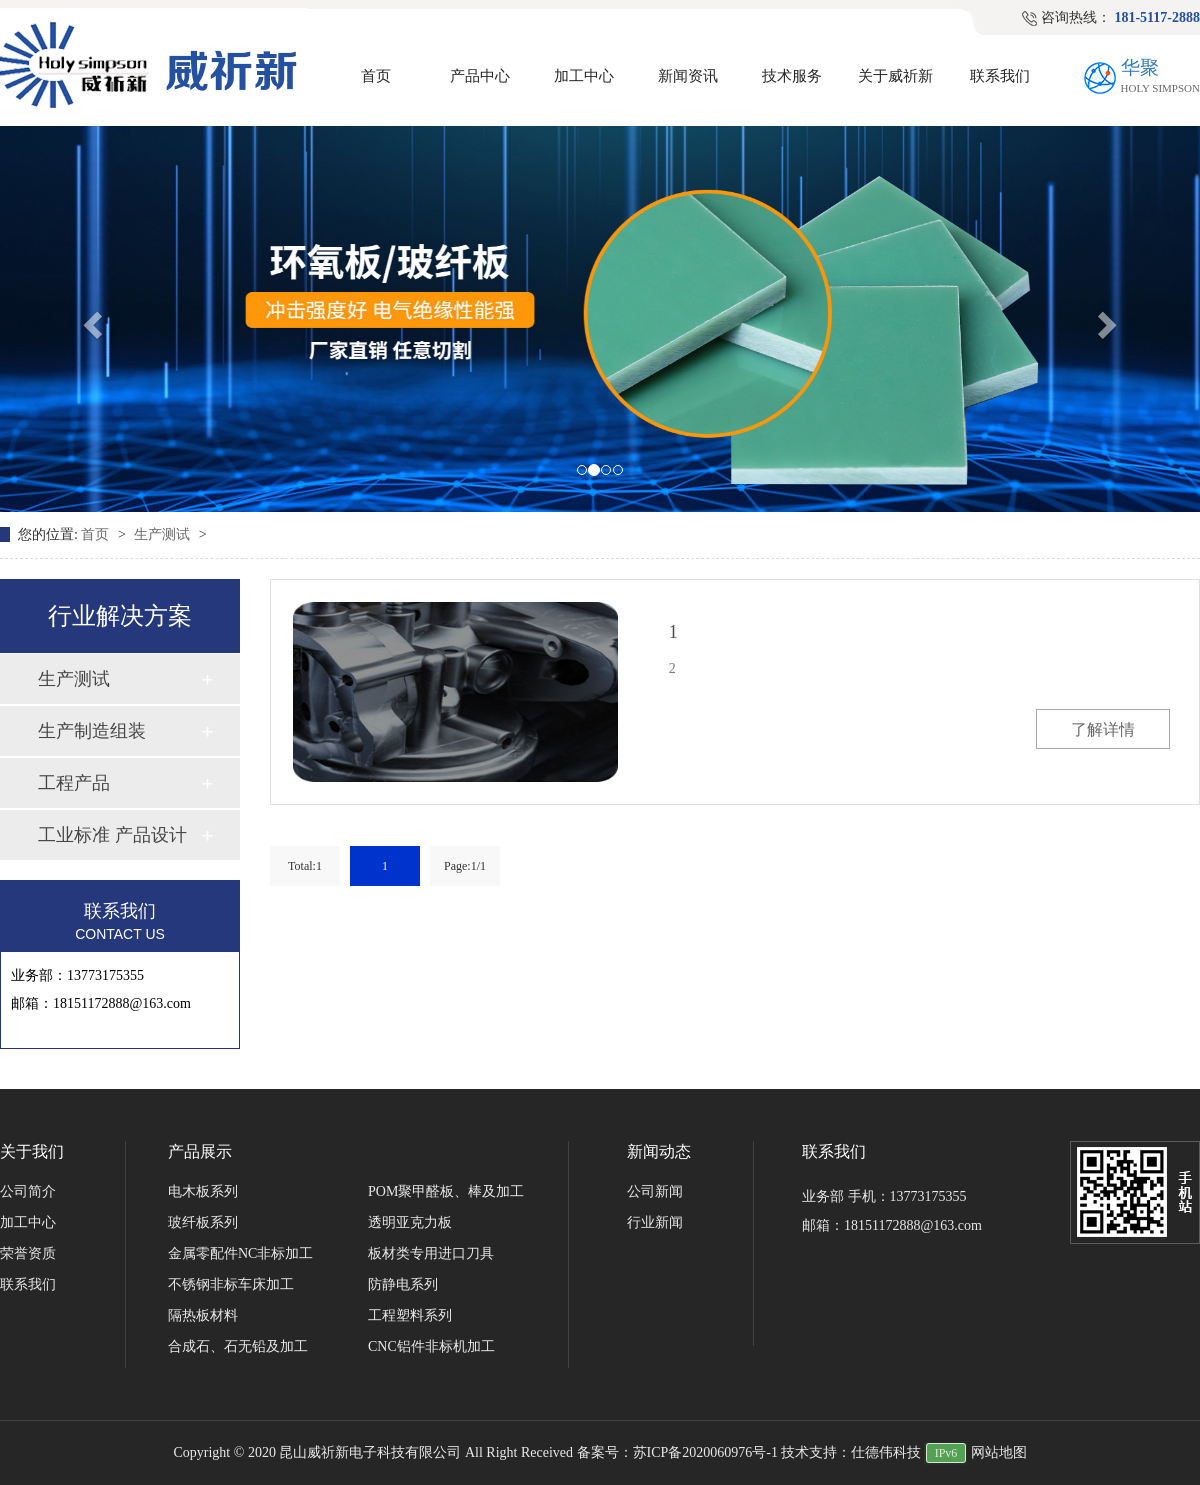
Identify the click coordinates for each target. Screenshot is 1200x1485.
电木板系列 (203, 1191)
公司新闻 (655, 1191)
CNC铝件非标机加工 (431, 1346)
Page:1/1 (465, 866)
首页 (376, 76)
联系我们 (1000, 76)
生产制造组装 (92, 731)
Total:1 (305, 866)
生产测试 (164, 534)
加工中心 (584, 76)
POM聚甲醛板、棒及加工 (446, 1191)
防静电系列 (403, 1284)
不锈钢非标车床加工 (231, 1284)
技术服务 (792, 76)
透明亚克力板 (410, 1222)
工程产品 (74, 783)
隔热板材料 (203, 1315)
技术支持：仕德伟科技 (851, 1452)
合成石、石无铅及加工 (238, 1346)
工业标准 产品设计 (112, 835)
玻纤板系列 (203, 1222)
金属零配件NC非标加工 (240, 1253)
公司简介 (28, 1191)
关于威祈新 (895, 76)
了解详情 (1103, 729)
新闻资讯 (688, 76)
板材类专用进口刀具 (431, 1253)
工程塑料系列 (410, 1315)
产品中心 (480, 76)
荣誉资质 (28, 1253)
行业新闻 (655, 1222)
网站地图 (999, 1452)
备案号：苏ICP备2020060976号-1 (677, 1452)
